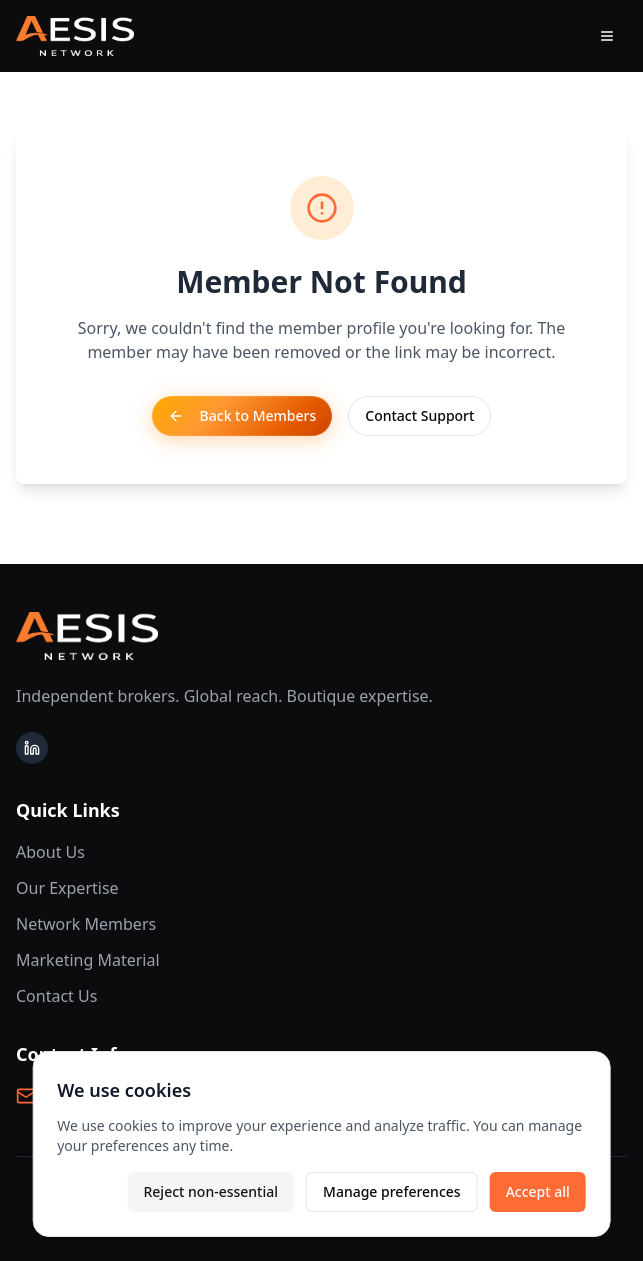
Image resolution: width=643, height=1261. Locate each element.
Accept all (538, 1191)
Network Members (86, 924)
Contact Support (419, 415)
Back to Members (242, 415)
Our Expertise (67, 888)
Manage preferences (392, 1191)
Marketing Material (88, 960)
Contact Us (56, 996)
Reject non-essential (210, 1191)
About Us (50, 852)
